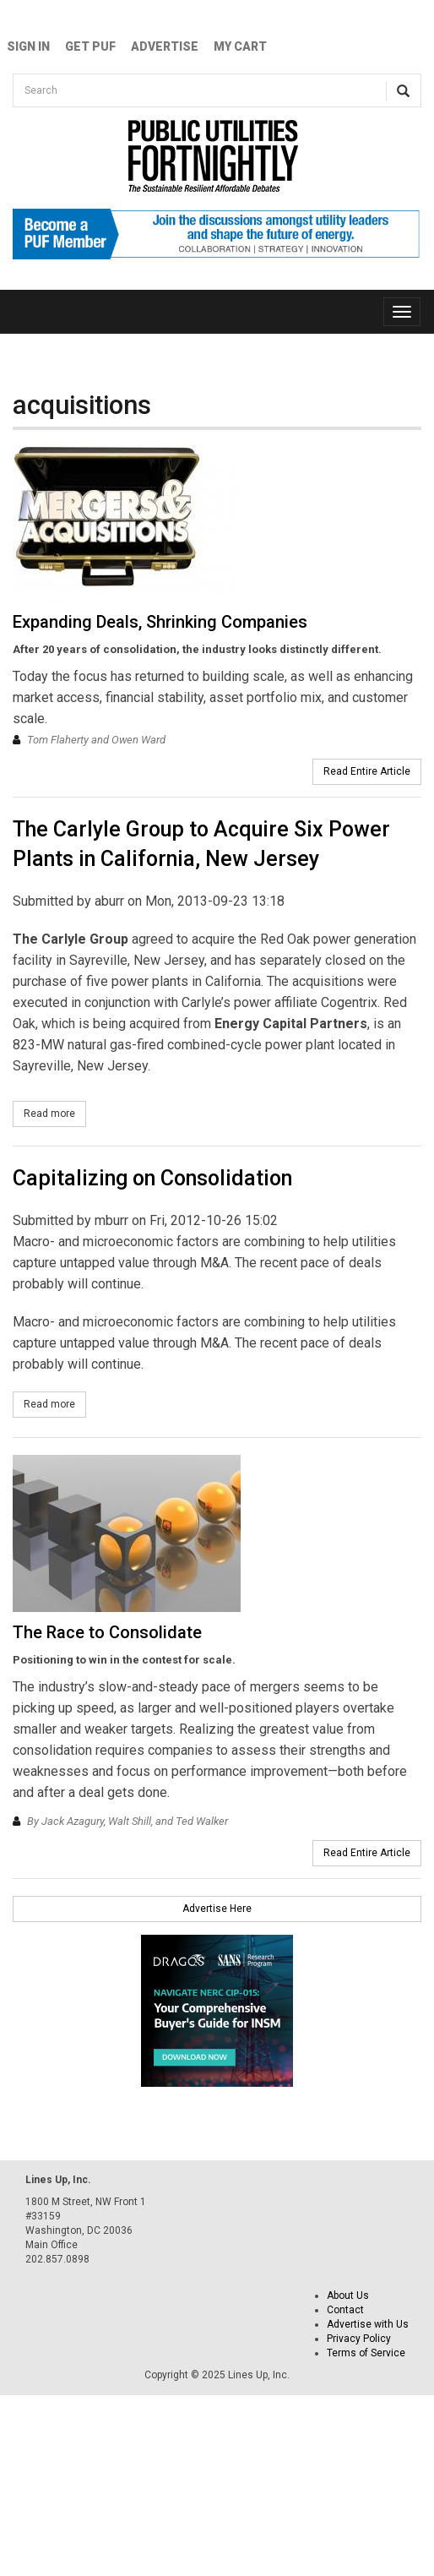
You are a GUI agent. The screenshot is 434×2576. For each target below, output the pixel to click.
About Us (348, 2295)
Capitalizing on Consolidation (152, 1178)
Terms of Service (366, 2353)
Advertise (164, 46)
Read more (55, 1113)
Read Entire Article (366, 771)
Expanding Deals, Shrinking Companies (160, 622)
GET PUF (90, 46)
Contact (345, 2310)
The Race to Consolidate (107, 1632)
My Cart (240, 46)
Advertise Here (217, 1908)
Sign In (28, 46)
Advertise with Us (368, 2324)
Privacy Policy (359, 2339)
